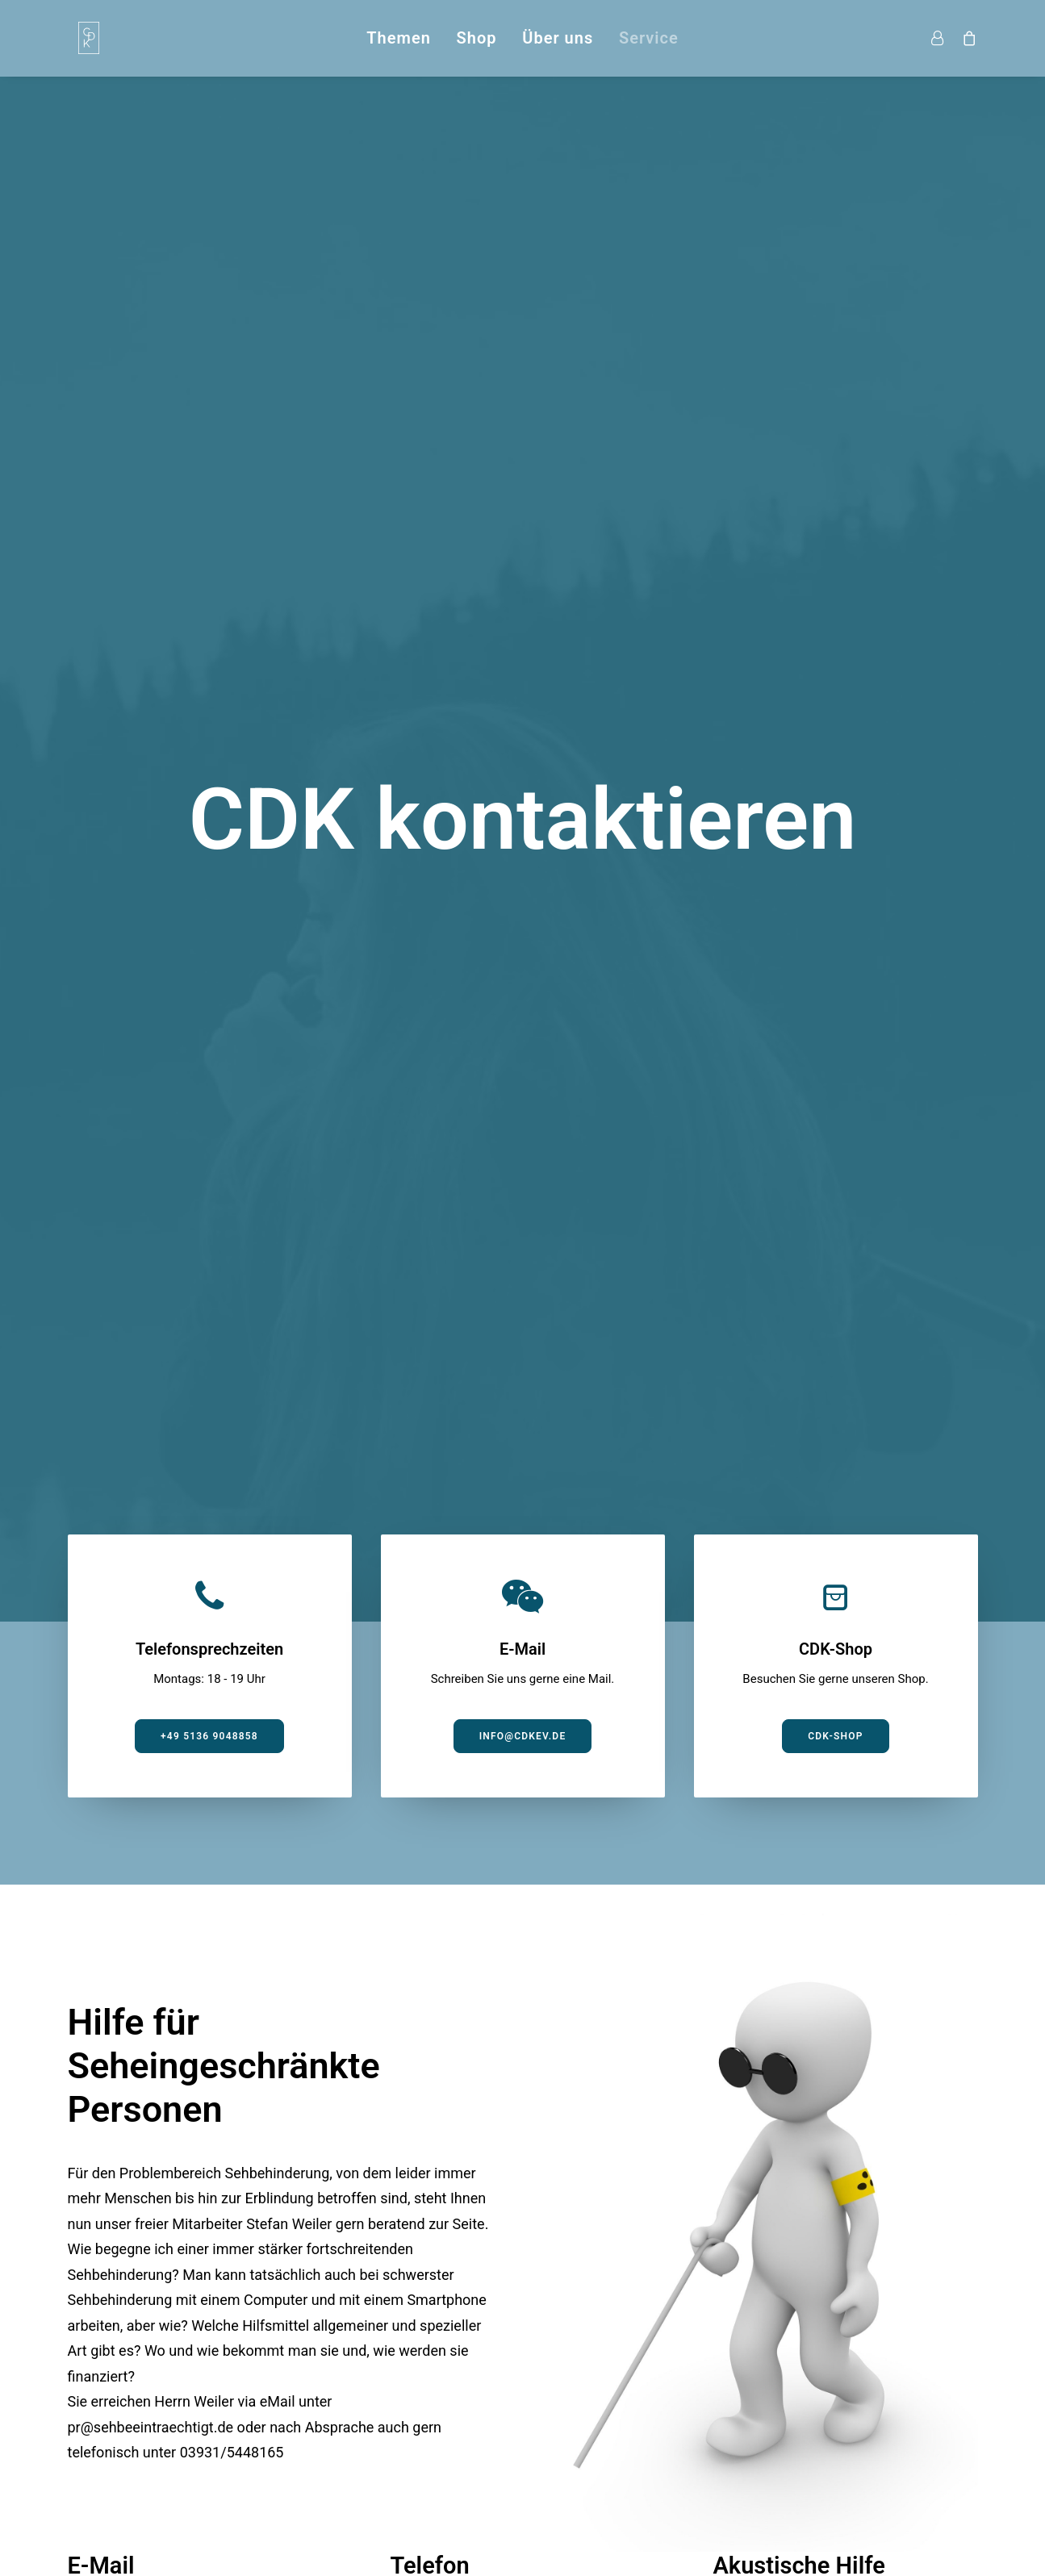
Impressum (721, 2445)
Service (649, 38)
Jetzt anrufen (460, 1487)
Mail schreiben (139, 1487)
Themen (398, 38)
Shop (477, 38)
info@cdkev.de (522, 539)
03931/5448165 (232, 1255)
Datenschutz (937, 2445)
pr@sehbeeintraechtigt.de (151, 1230)
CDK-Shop (835, 539)
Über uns (557, 38)
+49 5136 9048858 (209, 539)
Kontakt (797, 2445)
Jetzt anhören (783, 1487)
